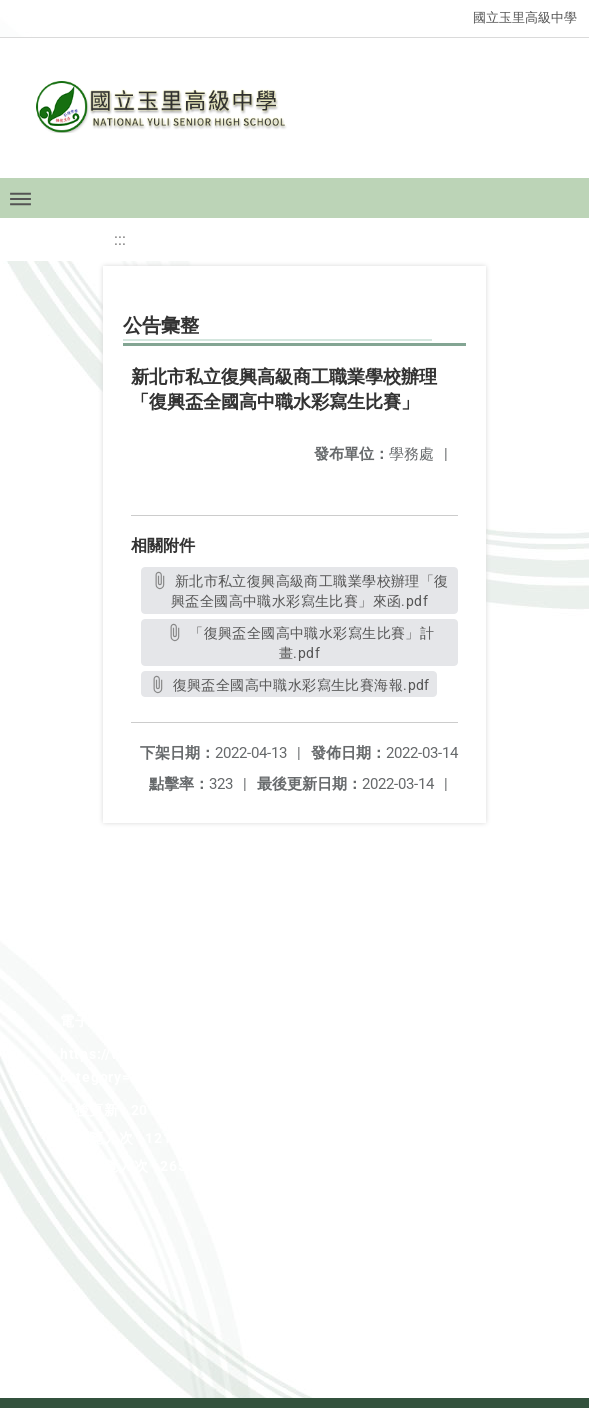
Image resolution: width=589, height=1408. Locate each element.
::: (120, 239)
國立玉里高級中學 (525, 17)
